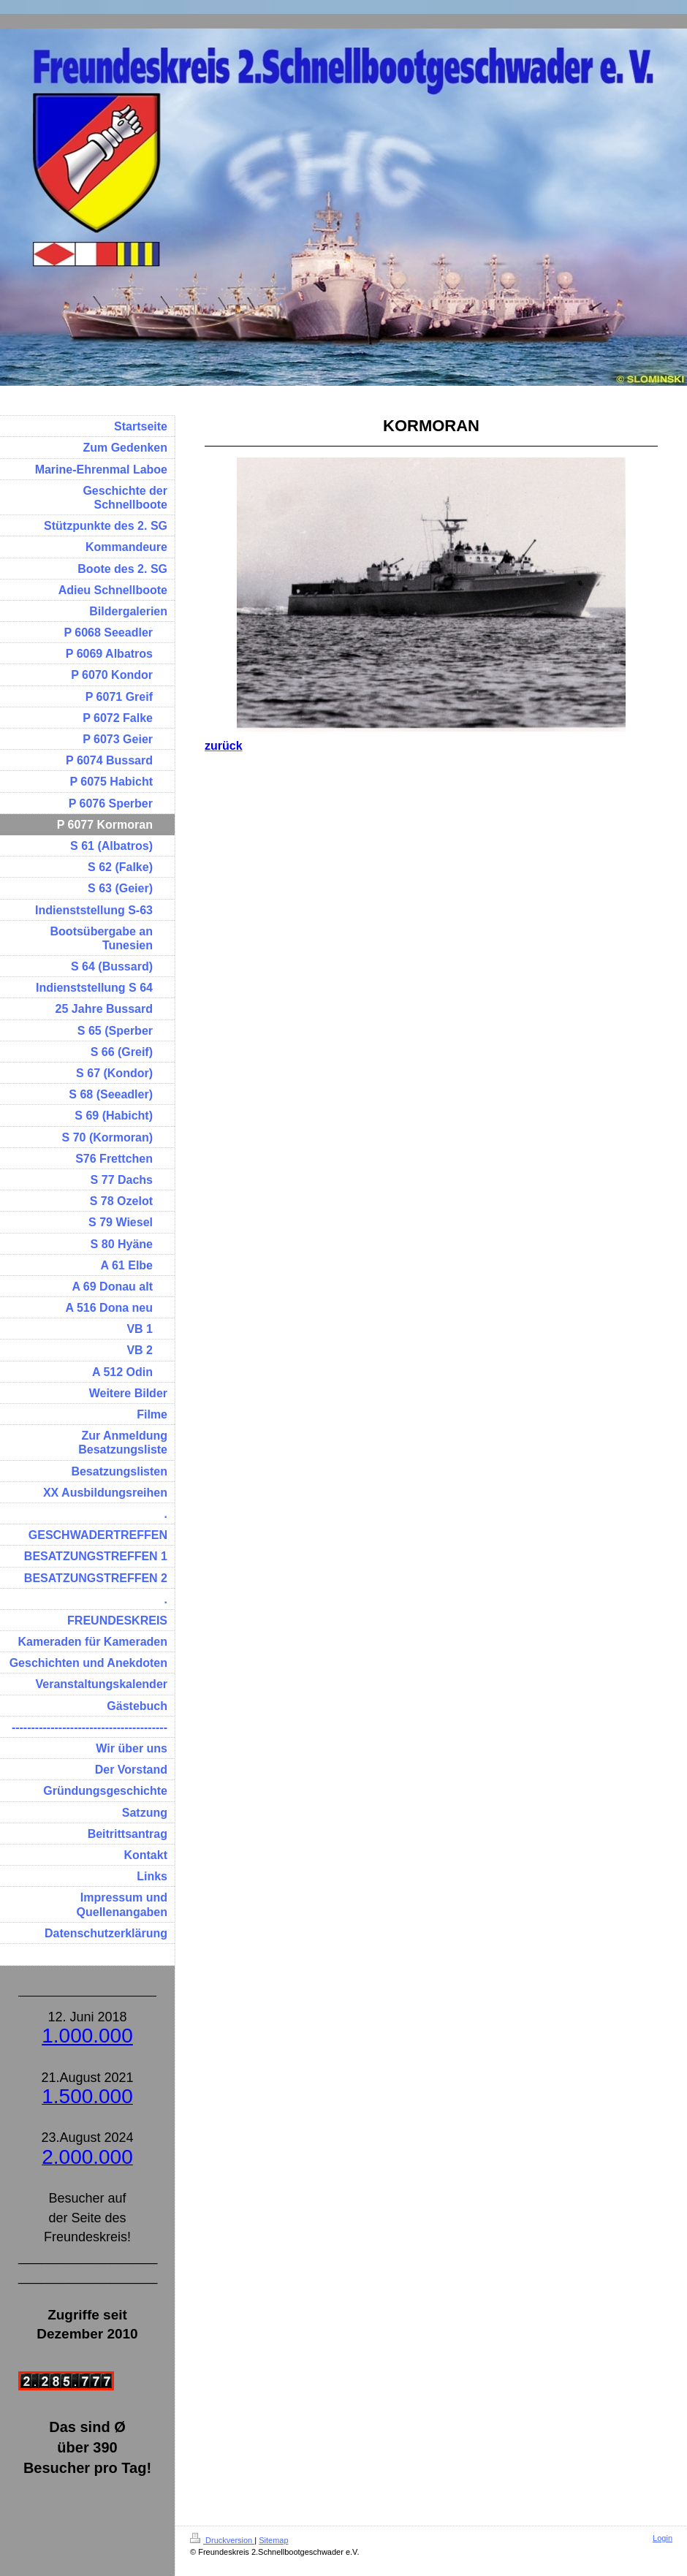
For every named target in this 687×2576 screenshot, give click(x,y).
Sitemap (273, 2540)
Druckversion (222, 2540)
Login (662, 2538)
